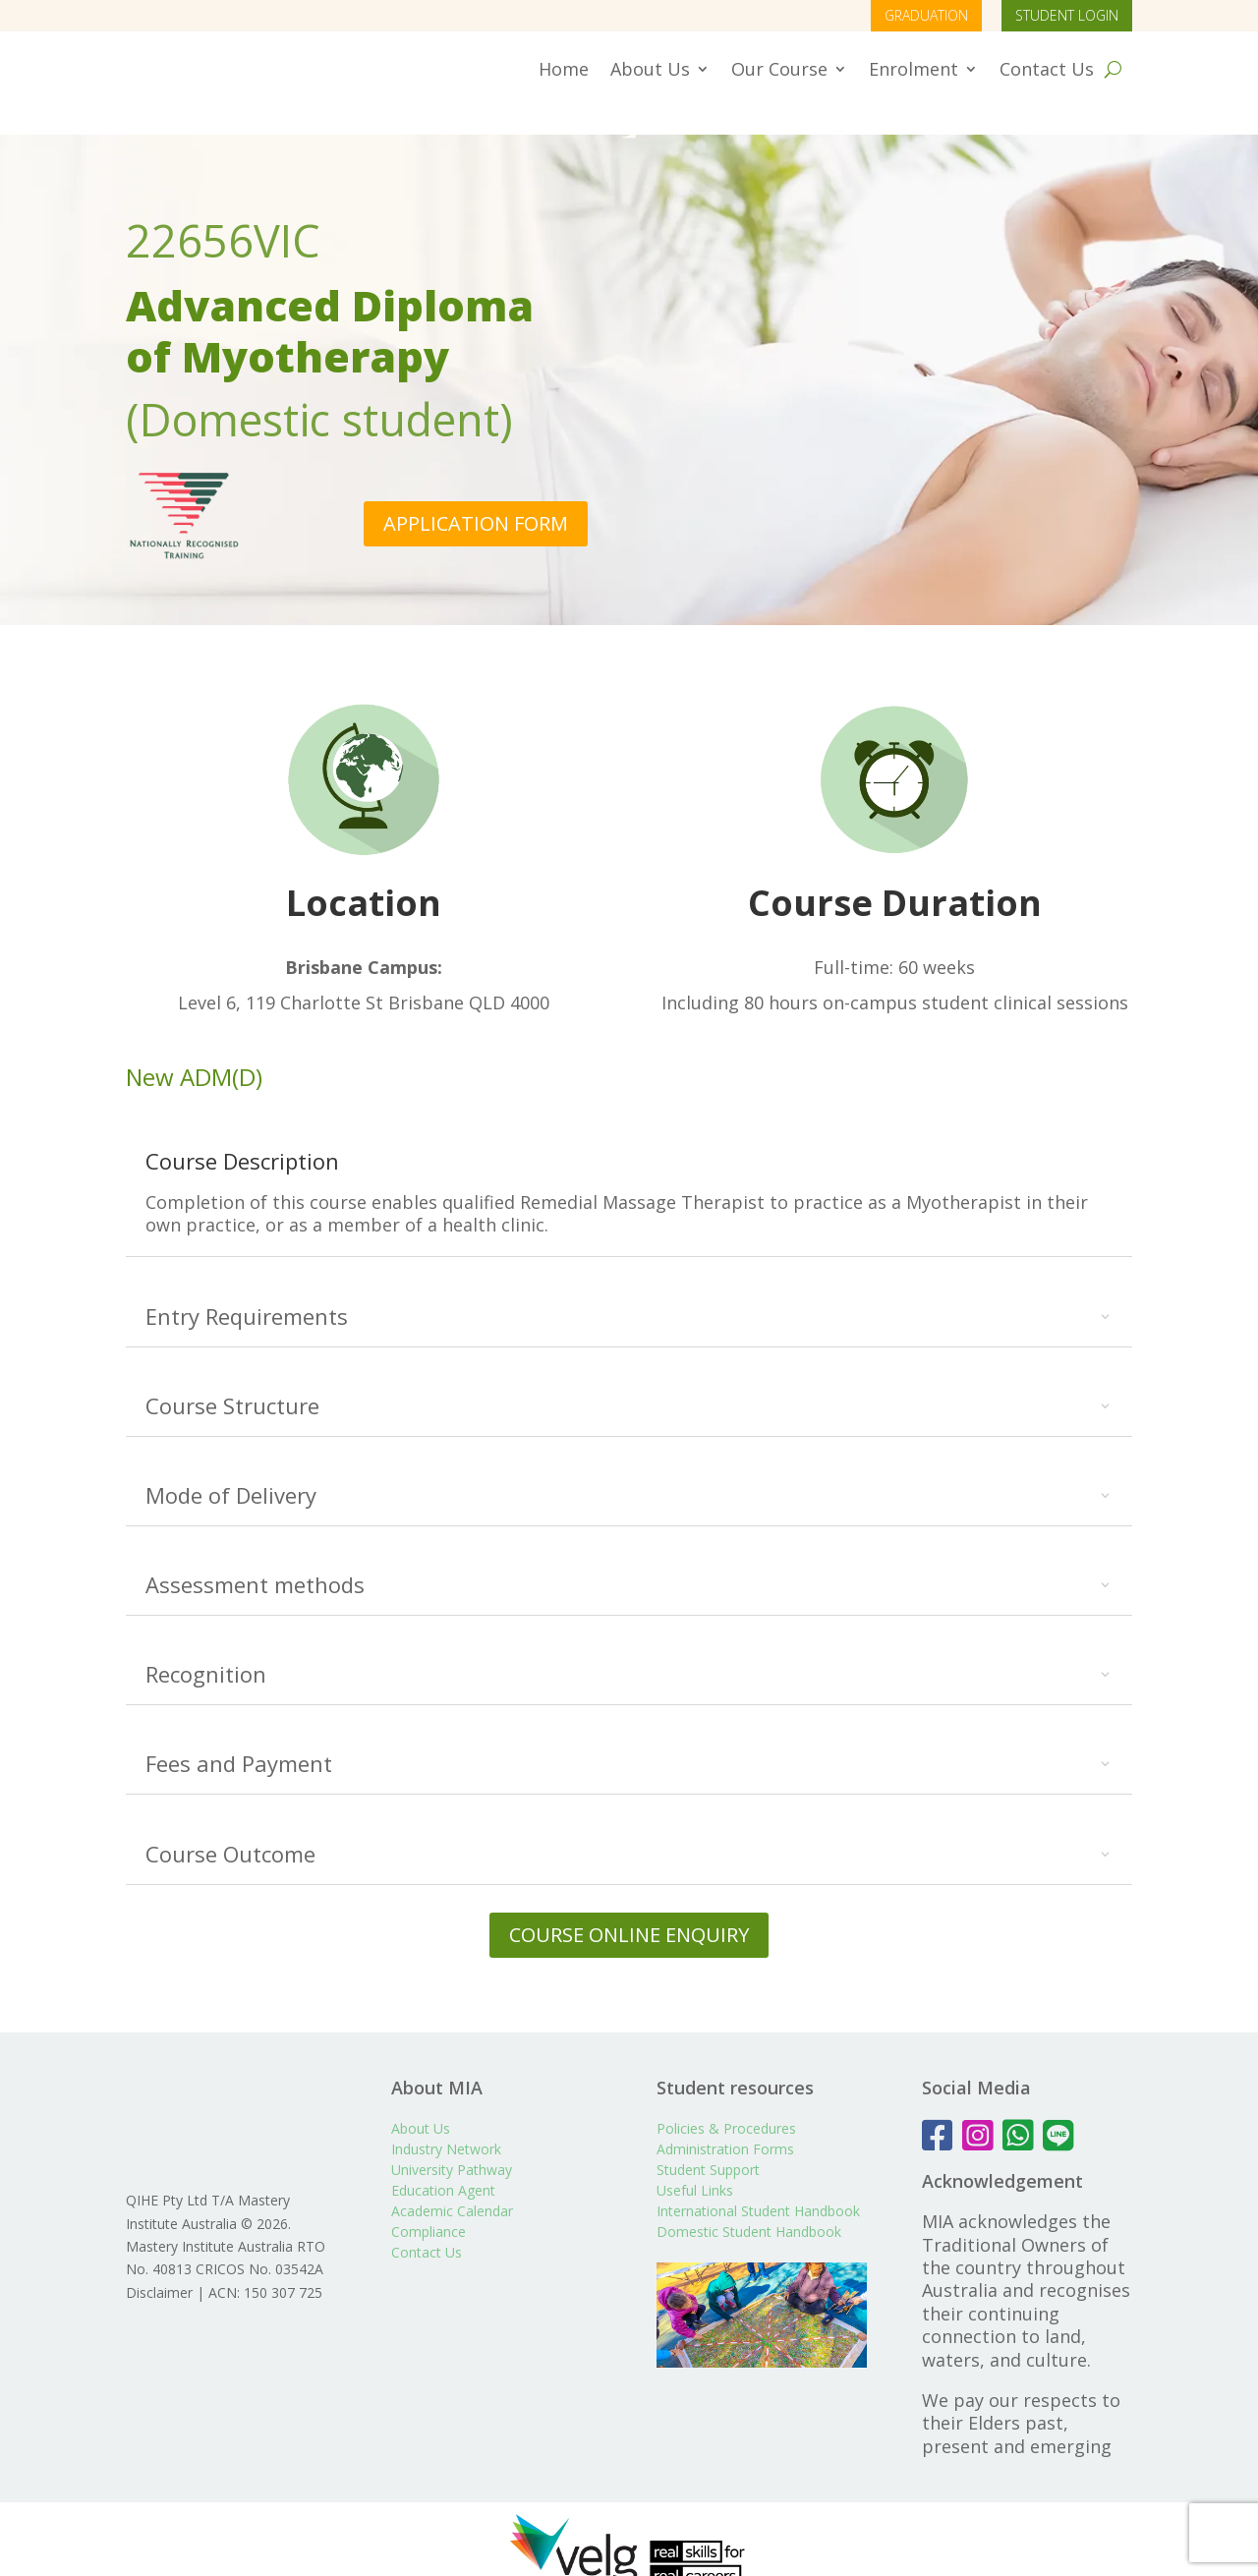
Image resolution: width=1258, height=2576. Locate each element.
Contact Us (1047, 69)
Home (564, 69)
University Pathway (451, 2141)
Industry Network (446, 2120)
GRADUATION (926, 15)
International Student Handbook (758, 2182)
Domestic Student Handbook (749, 2203)
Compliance (428, 2203)
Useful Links (695, 2161)
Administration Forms (725, 2120)
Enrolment (913, 69)
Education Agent (443, 2161)
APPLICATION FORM (475, 495)
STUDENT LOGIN (1066, 15)
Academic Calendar (452, 2182)
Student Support (708, 2141)
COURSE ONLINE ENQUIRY (629, 1906)
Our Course (779, 69)
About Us (650, 69)
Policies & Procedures (726, 2099)
